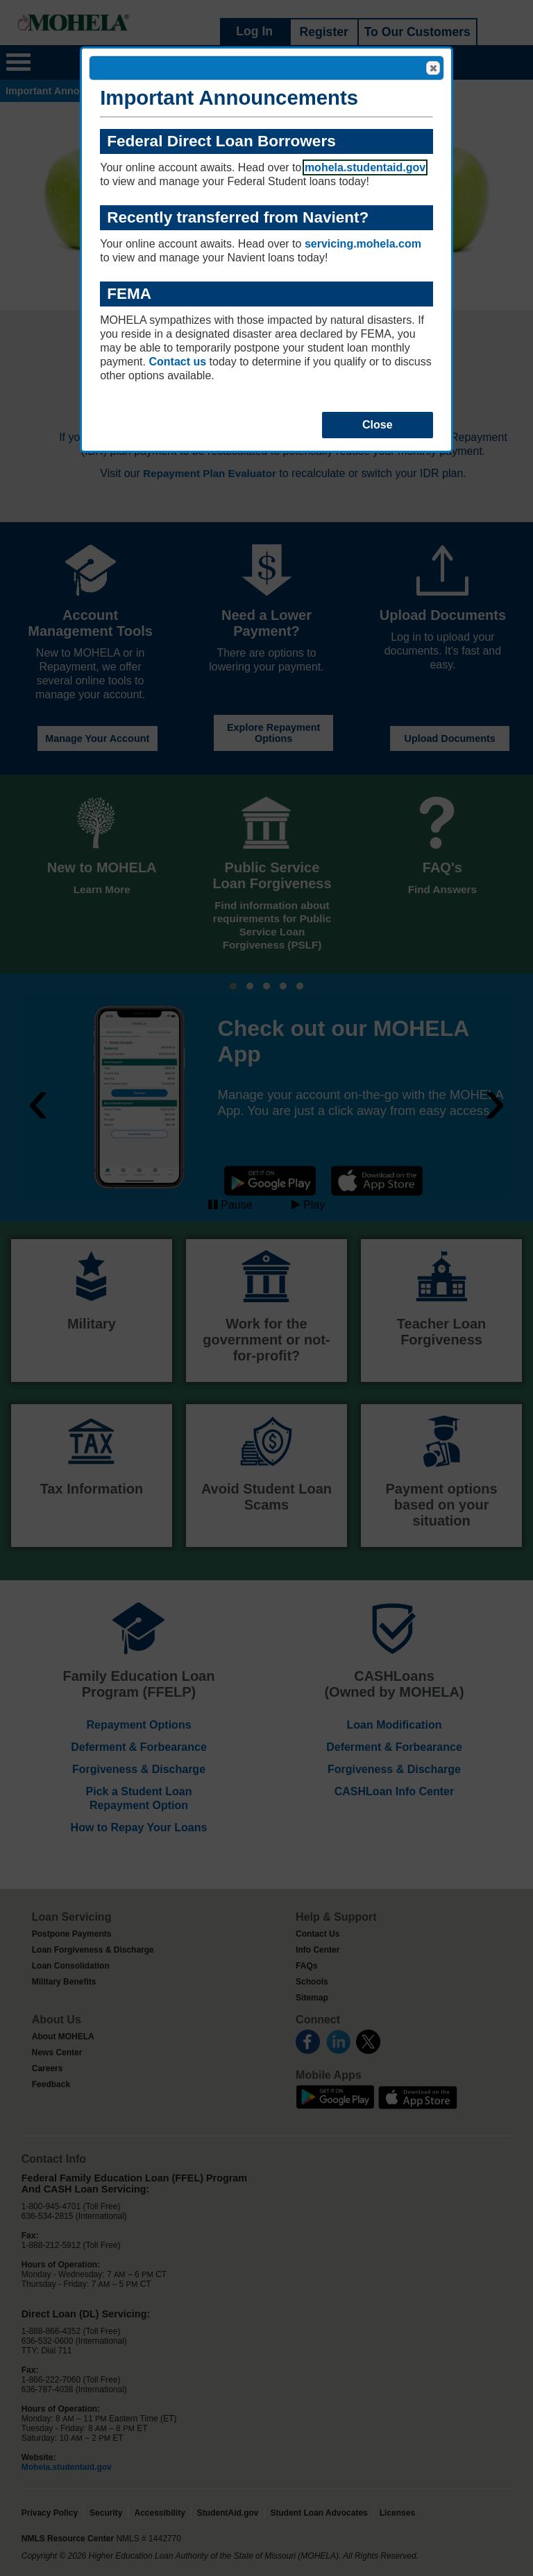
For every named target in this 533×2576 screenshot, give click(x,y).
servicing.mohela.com (363, 244)
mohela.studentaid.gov (365, 167)
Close (432, 68)
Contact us (177, 362)
